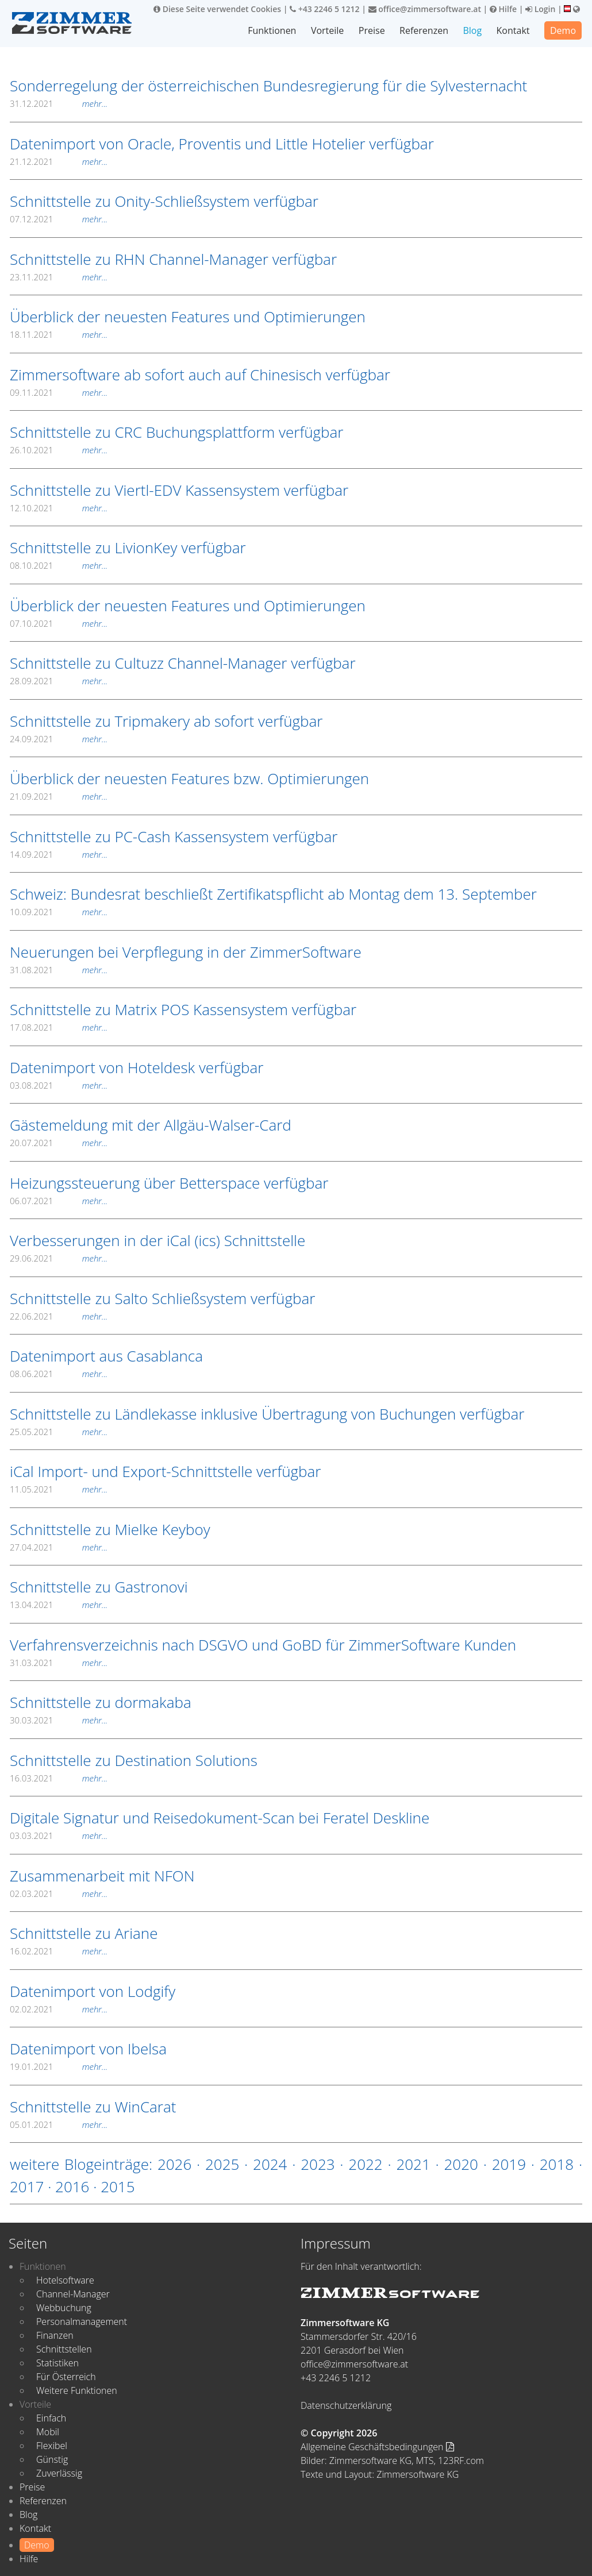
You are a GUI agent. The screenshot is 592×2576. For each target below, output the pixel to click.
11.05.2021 (58, 1489)
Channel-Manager (73, 2294)
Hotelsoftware (65, 2280)
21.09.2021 (58, 796)
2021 (413, 2164)
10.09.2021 (58, 911)
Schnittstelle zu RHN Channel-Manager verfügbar (173, 259)
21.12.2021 (58, 161)
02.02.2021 (58, 2009)
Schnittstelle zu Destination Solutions (133, 1760)
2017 (27, 2186)
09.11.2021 (58, 392)
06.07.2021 (58, 1200)
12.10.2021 (58, 508)
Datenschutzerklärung (346, 2405)
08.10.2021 (58, 565)
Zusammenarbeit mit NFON (102, 1875)
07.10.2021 (58, 623)
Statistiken (57, 2363)
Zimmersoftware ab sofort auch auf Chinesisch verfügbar (200, 374)
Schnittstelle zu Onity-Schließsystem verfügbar (164, 201)
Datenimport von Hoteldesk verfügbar (136, 1067)
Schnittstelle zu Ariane (84, 1933)
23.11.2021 (58, 277)
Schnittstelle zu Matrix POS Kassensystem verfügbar (183, 1009)
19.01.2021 (58, 2066)
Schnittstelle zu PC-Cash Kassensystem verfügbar (173, 836)
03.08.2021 (58, 1085)
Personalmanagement (81, 2321)
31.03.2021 (58, 1662)
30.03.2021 (58, 1720)
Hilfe (503, 8)
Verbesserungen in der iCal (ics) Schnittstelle (157, 1240)
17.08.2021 (58, 1027)
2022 (365, 2164)
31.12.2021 (58, 103)
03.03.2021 (58, 1835)
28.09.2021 (58, 681)
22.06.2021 (58, 1316)
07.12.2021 (58, 219)
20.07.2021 (58, 1142)
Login (540, 8)
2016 (72, 2186)
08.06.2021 (58, 1373)
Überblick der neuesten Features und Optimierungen (188, 316)
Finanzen (55, 2335)
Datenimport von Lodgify (92, 1991)
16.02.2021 (58, 1951)
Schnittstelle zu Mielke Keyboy (110, 1529)
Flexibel (51, 2445)
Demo (563, 30)
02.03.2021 (58, 1893)
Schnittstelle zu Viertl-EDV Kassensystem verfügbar (179, 490)
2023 (318, 2164)
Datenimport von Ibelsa (88, 2048)
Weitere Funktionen (76, 2390)
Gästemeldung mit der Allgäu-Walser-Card (150, 1125)
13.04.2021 (58, 1604)
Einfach (51, 2418)
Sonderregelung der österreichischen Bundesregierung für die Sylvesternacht (268, 85)
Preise (372, 30)
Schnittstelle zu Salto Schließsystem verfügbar (162, 1298)
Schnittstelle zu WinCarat (93, 2106)
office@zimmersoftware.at (424, 8)
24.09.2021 (58, 739)
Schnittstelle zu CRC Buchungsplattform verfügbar (176, 432)
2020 (461, 2164)
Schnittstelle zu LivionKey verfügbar (128, 547)
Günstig (52, 2459)
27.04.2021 (58, 1547)
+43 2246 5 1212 (325, 8)
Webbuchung (63, 2307)
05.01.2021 (58, 2124)
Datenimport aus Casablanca (106, 1355)
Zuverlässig (59, 2473)
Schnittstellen (64, 2349)
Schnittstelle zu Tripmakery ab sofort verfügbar (166, 721)
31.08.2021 (58, 969)
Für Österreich (66, 2376)
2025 (222, 2164)
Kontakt (513, 30)
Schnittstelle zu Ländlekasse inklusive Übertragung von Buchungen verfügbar (267, 1413)
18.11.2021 (58, 334)
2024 (270, 2164)
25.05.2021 (58, 1431)
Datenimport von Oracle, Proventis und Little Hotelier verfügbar (222, 143)
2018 (557, 2164)
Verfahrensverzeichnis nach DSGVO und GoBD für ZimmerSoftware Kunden (263, 1644)
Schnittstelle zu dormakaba (100, 1702)
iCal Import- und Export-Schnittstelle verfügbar (165, 1471)
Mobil (47, 2431)
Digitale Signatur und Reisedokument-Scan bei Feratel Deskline (219, 1817)
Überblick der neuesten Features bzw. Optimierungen (189, 778)
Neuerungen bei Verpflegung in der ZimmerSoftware (186, 952)
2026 (174, 2164)
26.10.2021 (58, 450)
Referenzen (423, 30)
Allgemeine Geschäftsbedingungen (377, 2446)
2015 (117, 2186)
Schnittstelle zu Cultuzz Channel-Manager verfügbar (183, 663)
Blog (472, 30)
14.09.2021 (58, 854)
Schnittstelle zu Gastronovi (99, 1586)
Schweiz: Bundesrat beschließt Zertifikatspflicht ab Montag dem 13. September (273, 894)
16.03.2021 (58, 1778)
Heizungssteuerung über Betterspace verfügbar (169, 1183)
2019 (509, 2164)
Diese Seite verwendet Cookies (217, 8)
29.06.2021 (58, 1258)
